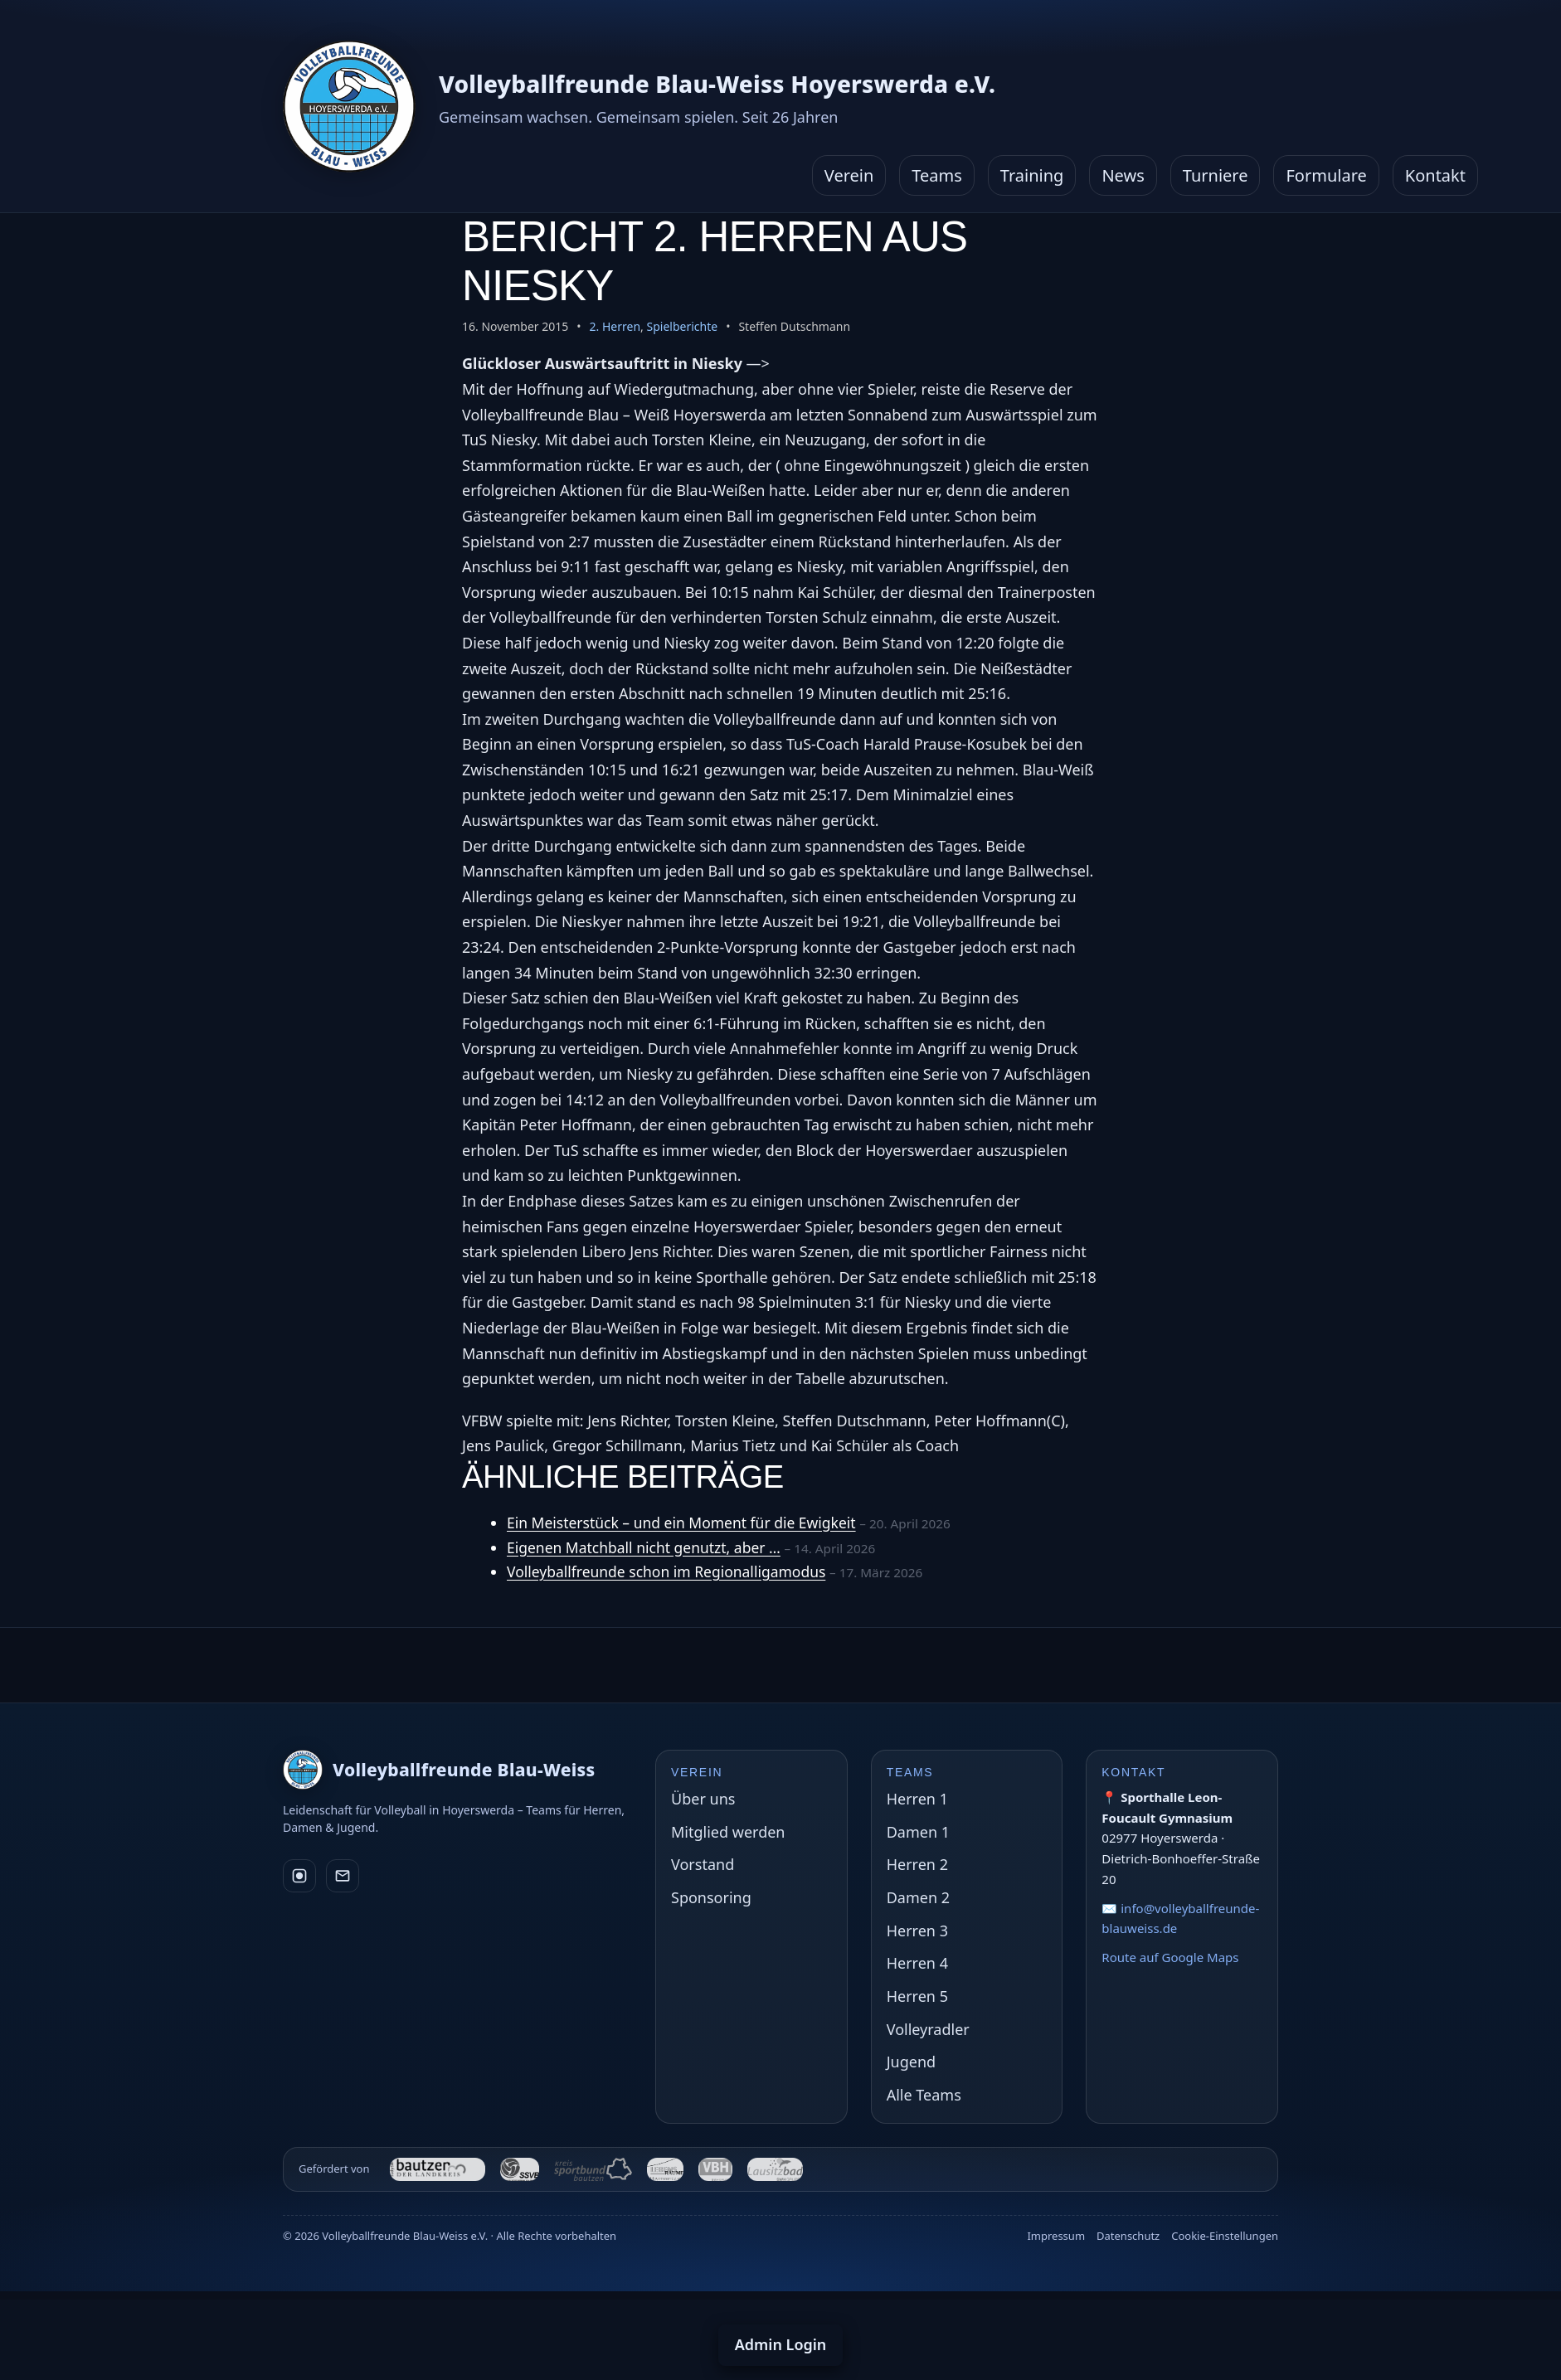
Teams (937, 175)
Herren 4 (917, 1963)
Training (1032, 175)
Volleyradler (928, 2029)
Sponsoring (711, 1897)
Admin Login (781, 2344)
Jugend (911, 2062)
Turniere (1215, 175)
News (1122, 175)
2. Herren (615, 326)
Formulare (1326, 175)
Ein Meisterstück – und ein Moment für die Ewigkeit (686, 1522)
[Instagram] (299, 1875)
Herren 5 (917, 1996)
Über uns (703, 1799)
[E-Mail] (342, 1875)
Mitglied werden (728, 1832)
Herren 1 (917, 1799)
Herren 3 (917, 1930)
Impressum (1056, 2235)
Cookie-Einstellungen (1224, 2235)
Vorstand (702, 1864)
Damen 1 (918, 1832)
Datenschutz (1128, 2235)
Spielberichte (681, 326)
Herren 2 (917, 1864)
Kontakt (1435, 175)
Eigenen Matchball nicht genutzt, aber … (648, 1547)
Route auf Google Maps (1169, 1957)
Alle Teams (924, 2095)
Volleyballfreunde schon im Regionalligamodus (671, 1571)
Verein (849, 175)
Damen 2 (918, 1897)
